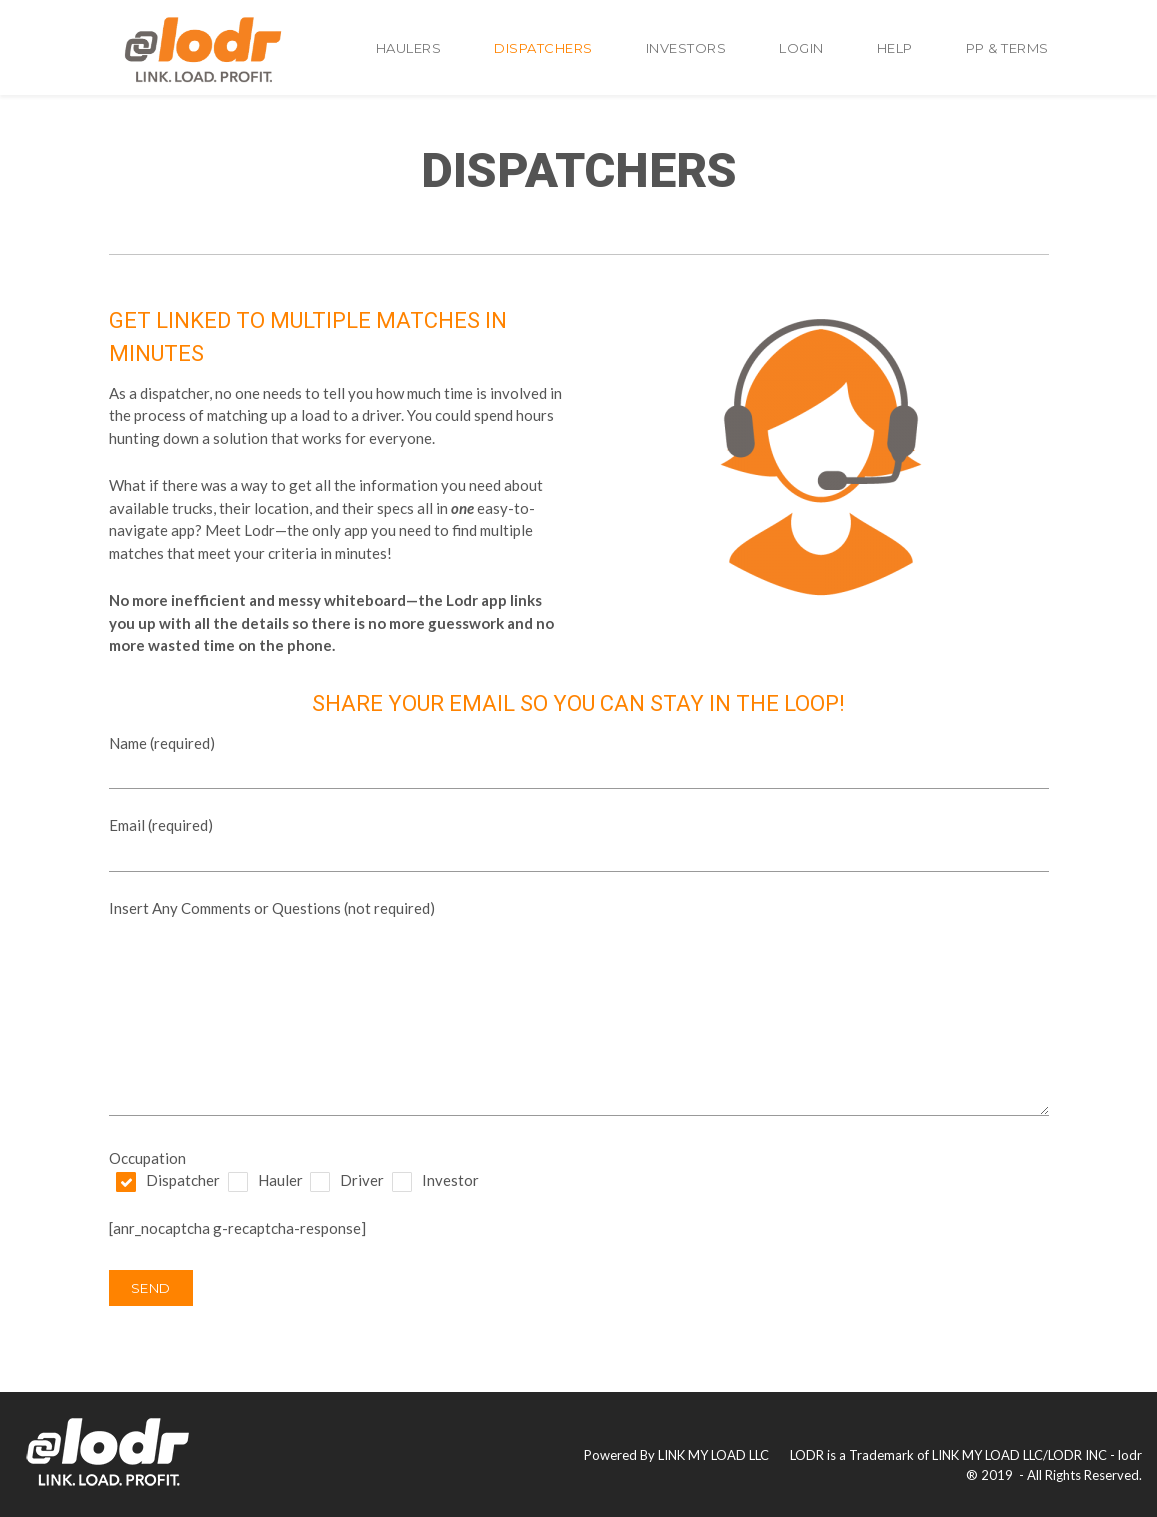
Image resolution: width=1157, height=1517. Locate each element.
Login (801, 48)
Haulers (409, 48)
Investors (686, 48)
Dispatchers (543, 48)
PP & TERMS (1007, 48)
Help (895, 48)
